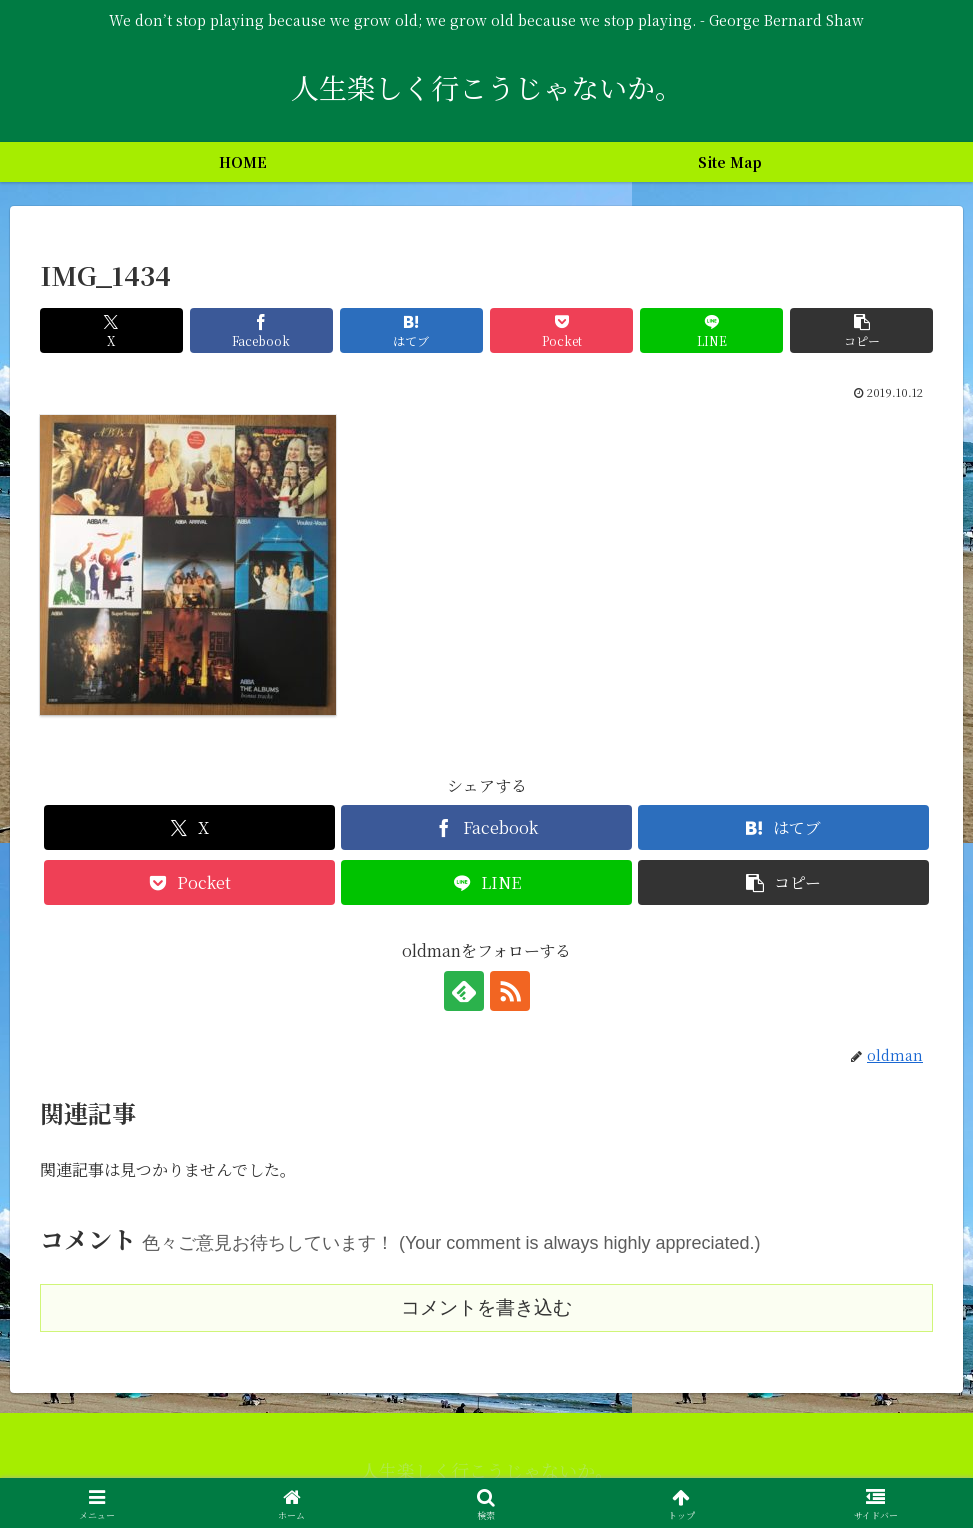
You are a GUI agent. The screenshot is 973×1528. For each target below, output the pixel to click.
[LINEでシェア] (711, 330)
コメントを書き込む (486, 1307)
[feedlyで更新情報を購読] (464, 991)
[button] (861, 330)
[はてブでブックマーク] (411, 330)
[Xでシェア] (111, 330)
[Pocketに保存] (561, 330)
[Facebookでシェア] (261, 330)
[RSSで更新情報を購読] (510, 991)
